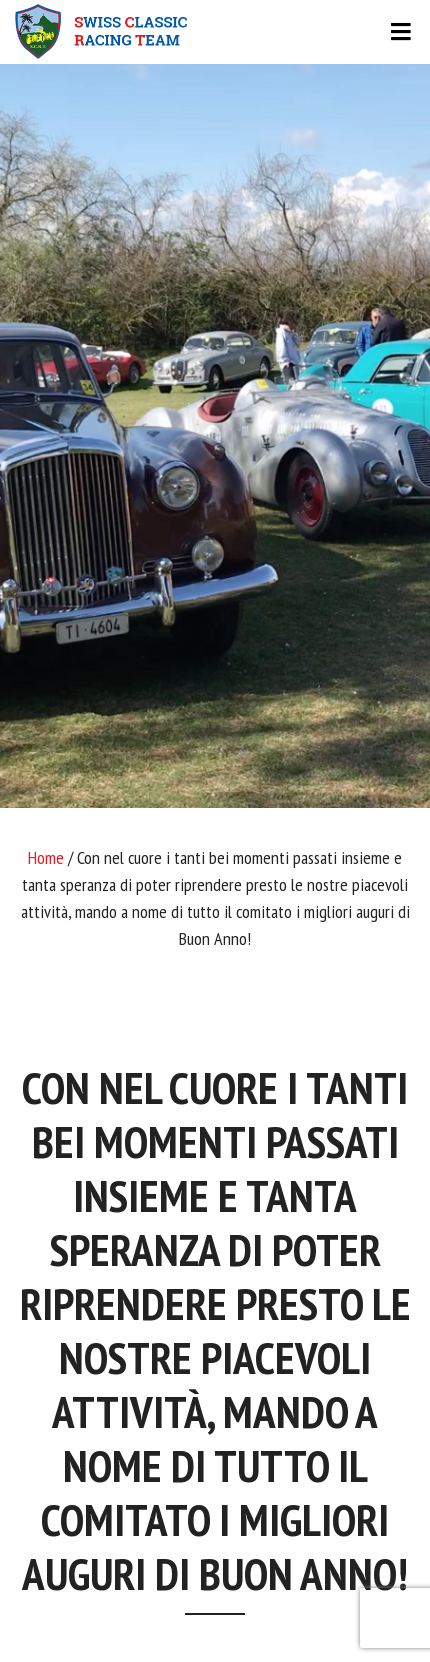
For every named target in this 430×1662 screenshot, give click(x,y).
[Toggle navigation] (215, 32)
